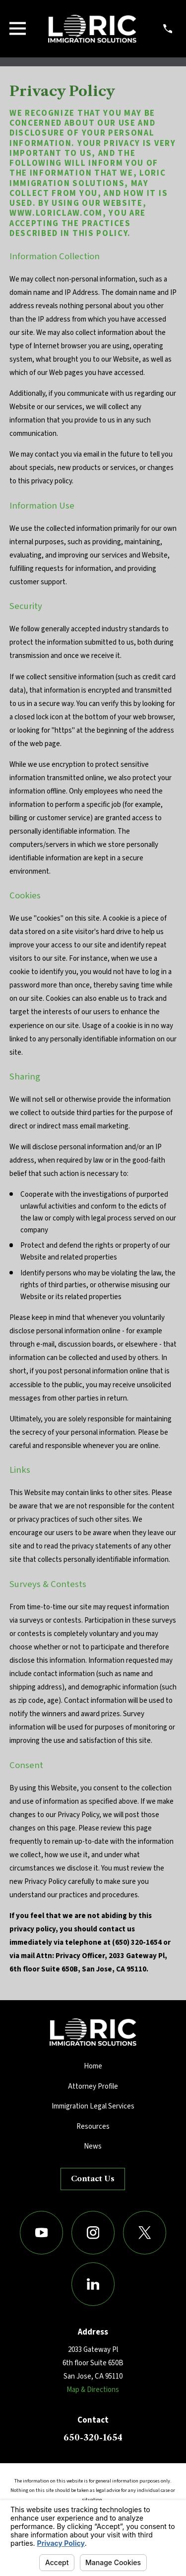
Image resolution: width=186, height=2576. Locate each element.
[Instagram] (93, 2232)
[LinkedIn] (93, 2284)
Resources (93, 2126)
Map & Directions (92, 2390)
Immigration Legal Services (93, 2106)
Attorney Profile (93, 2086)
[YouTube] (41, 2232)
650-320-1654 (93, 2437)
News (93, 2146)
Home (93, 2066)
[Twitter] (145, 2232)
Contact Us (93, 2178)
